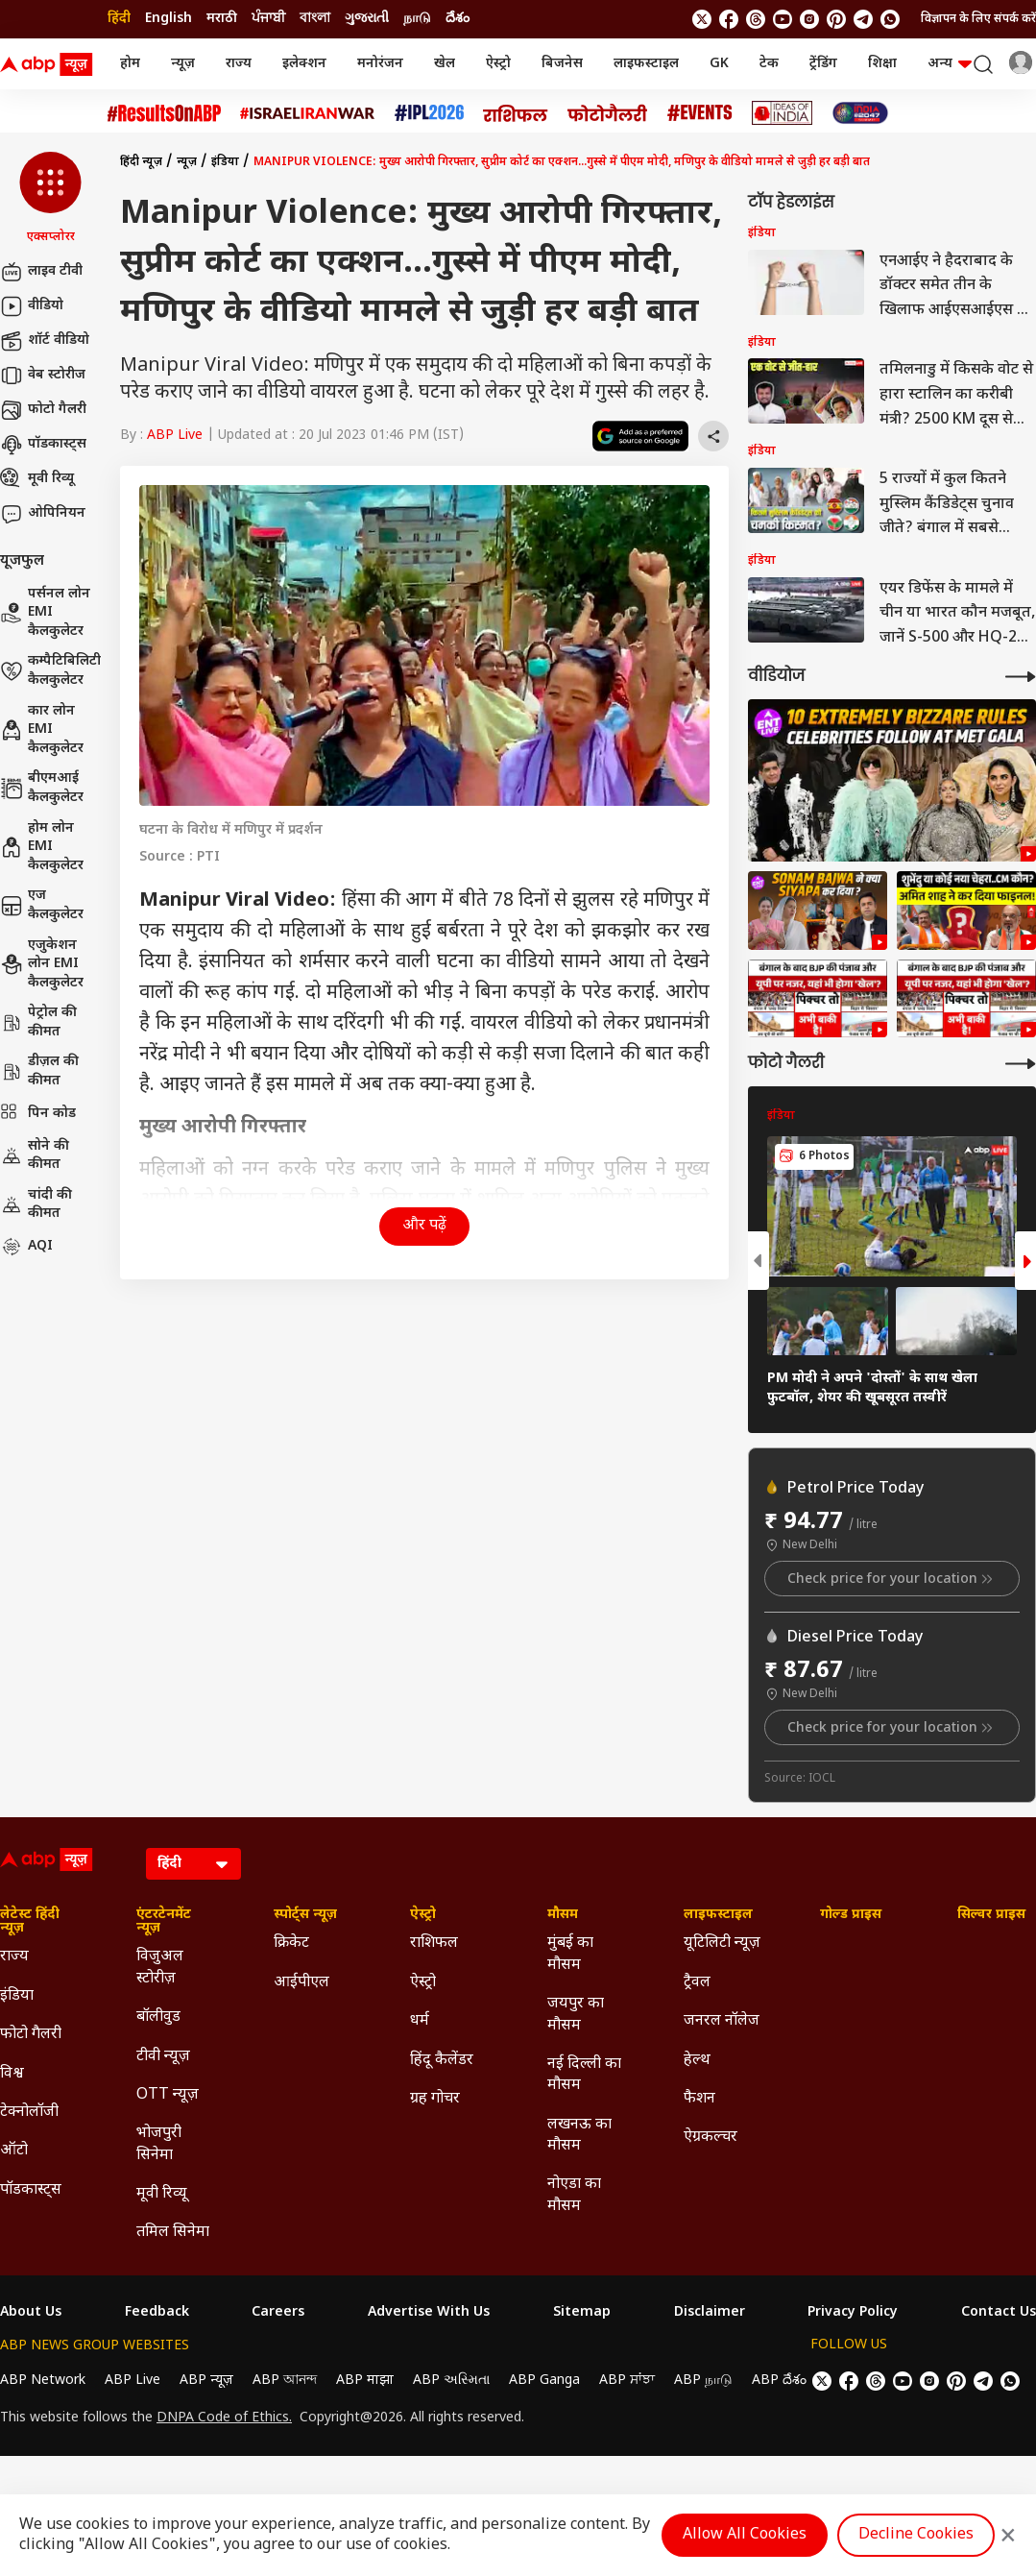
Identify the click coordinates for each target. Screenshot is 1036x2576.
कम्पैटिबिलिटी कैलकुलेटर (50, 671)
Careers (278, 2313)
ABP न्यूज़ (206, 2380)
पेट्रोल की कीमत (38, 1022)
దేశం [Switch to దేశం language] (458, 19)
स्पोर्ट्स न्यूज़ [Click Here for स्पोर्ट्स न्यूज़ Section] (305, 1915)
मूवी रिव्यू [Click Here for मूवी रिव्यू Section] (161, 2194)
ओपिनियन (42, 513)
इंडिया (225, 162)
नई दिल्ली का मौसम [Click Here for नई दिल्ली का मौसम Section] (584, 2075)
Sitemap (582, 2313)
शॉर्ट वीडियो (44, 340)
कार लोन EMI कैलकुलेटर (42, 730)
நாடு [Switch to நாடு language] (417, 19)
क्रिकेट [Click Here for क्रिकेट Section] (291, 1943)
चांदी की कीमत (36, 1205)
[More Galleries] (1020, 1064)
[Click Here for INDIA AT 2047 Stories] (860, 113)
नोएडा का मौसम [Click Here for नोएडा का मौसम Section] (574, 2195)
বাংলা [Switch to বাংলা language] (315, 19)
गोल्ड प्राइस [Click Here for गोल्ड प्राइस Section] (850, 1915)
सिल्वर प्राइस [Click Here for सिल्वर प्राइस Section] (991, 1915)
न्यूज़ (183, 64)
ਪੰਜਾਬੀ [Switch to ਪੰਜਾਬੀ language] (268, 19)
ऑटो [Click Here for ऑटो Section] (14, 2151)
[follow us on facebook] (728, 19)
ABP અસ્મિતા (451, 2380)
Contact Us (998, 2313)
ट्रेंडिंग (823, 64)
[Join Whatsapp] (890, 19)
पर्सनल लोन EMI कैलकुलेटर (45, 613)
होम (130, 64)
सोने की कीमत (34, 1156)
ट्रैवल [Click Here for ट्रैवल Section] (697, 1983)
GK (719, 64)
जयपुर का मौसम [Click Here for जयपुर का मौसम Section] (575, 2014)
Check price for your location (892, 1579)
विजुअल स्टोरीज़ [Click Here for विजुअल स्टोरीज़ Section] (159, 1967)
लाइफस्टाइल (646, 64)
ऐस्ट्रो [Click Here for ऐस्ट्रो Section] (423, 1915)
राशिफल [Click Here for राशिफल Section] (434, 1943)
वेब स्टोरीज (42, 375)
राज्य (239, 64)
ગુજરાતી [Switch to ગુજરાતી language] (367, 19)
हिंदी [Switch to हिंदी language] (119, 19)
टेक (769, 64)
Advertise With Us (429, 2313)
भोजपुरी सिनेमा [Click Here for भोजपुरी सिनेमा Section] (158, 2144)
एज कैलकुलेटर (42, 905)
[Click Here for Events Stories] (700, 113)
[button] (50, 199)
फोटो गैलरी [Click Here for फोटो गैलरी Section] (30, 2035)
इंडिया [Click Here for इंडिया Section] (17, 1996)
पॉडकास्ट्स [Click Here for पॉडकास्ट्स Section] (30, 2190)
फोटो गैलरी (43, 410)
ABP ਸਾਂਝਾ (627, 2380)
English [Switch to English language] (168, 19)
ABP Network (42, 2380)
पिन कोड (38, 1114)
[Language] (193, 1864)
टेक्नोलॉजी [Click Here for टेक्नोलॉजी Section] (29, 2112)
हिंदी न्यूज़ (141, 162)
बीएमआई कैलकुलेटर (42, 788)
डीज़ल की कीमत (39, 1071)
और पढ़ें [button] (424, 1226)
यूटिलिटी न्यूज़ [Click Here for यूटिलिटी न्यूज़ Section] (722, 1943)
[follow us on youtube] (782, 19)
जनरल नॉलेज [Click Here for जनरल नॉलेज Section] (721, 2021)
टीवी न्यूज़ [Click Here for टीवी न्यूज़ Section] (163, 2057)
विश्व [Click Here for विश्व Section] (12, 2074)
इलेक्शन (304, 64)
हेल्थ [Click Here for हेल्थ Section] (697, 2061)
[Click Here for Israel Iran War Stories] (307, 113)
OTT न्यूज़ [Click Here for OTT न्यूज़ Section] (167, 2095)
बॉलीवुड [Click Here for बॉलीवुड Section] (158, 2017)
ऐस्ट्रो (498, 64)
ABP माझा (365, 2380)
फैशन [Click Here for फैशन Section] (699, 2099)
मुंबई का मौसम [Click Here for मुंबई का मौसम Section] (570, 1954)
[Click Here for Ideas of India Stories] (782, 113)
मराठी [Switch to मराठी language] (221, 19)
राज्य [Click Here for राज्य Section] (14, 1957)
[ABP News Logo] (50, 64)
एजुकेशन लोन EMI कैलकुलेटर (42, 964)
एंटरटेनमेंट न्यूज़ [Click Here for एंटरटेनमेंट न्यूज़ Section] (163, 1921)
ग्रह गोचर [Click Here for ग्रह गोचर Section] (435, 2099)
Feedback (157, 2313)
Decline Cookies (916, 2535)
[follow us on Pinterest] (836, 19)
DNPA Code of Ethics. (224, 2418)
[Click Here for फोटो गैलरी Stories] (607, 113)
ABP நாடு (703, 2380)
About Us (30, 2313)
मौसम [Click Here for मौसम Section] (562, 1915)
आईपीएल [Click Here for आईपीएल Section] (301, 1983)
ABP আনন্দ (285, 2380)
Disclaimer (709, 2313)
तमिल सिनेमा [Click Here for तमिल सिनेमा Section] (172, 2233)
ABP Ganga (544, 2380)
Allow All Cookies (745, 2535)
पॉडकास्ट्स (43, 444)
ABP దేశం (779, 2380)
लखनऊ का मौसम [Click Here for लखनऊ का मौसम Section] (579, 2135)
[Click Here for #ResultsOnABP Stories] (164, 113)
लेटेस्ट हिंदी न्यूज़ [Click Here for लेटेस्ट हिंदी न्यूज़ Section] (30, 1921)
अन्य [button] (950, 64)
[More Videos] (1020, 676)
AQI (26, 1246)
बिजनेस (562, 64)
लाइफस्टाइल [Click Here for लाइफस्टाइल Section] (718, 1915)
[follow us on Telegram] (863, 19)
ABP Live (175, 435)
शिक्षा (882, 64)
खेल (444, 64)
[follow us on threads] (755, 19)
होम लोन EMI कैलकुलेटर (42, 847)
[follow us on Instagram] (809, 19)
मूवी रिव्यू (37, 479)
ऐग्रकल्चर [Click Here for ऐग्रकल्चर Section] (710, 2137)
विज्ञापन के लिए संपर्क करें (978, 19)
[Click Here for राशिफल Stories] (515, 113)
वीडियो (31, 306)
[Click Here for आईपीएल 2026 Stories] (429, 113)
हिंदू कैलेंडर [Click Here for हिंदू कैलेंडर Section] (441, 2061)
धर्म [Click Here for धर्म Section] (419, 2021)
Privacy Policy (852, 2313)
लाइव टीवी (41, 271)
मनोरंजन (380, 64)
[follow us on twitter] (701, 19)
